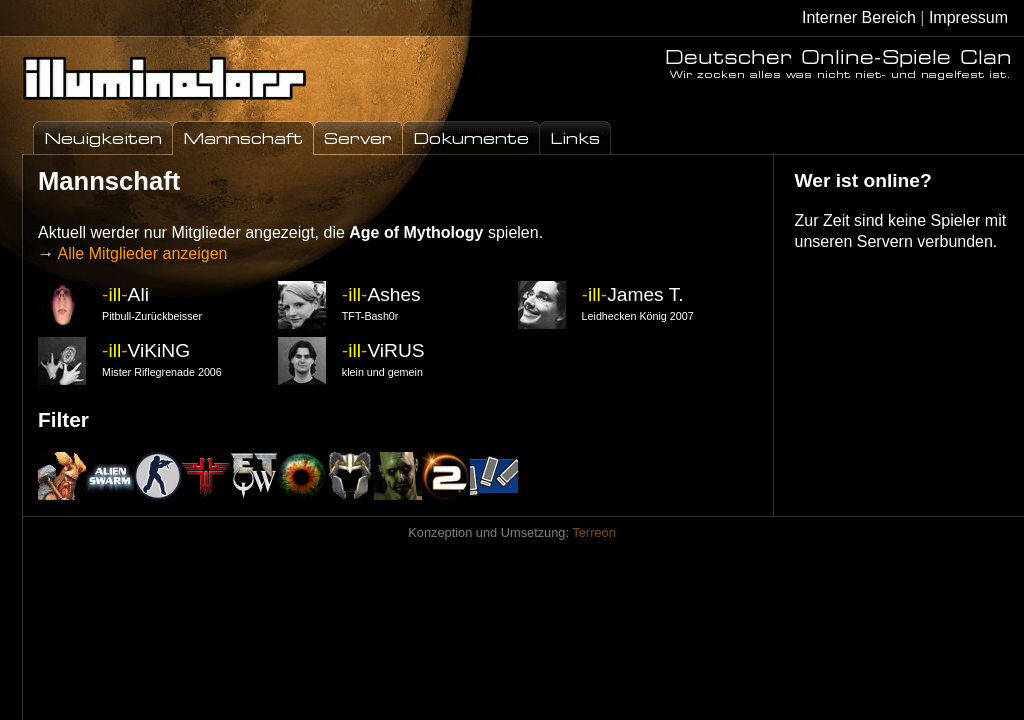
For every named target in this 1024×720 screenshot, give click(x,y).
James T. (633, 294)
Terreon (593, 532)
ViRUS (383, 350)
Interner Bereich (859, 17)
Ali (125, 294)
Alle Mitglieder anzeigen (143, 253)
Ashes (381, 294)
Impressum (968, 17)
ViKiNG (146, 350)
